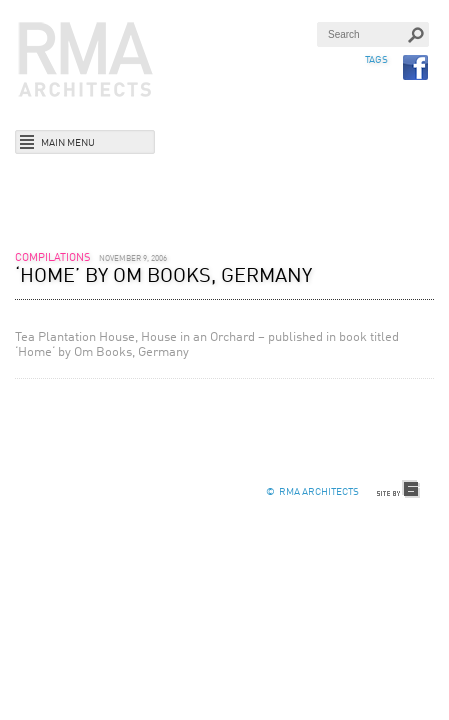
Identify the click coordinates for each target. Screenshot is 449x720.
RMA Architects (86, 60)
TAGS (376, 60)
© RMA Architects (312, 492)
